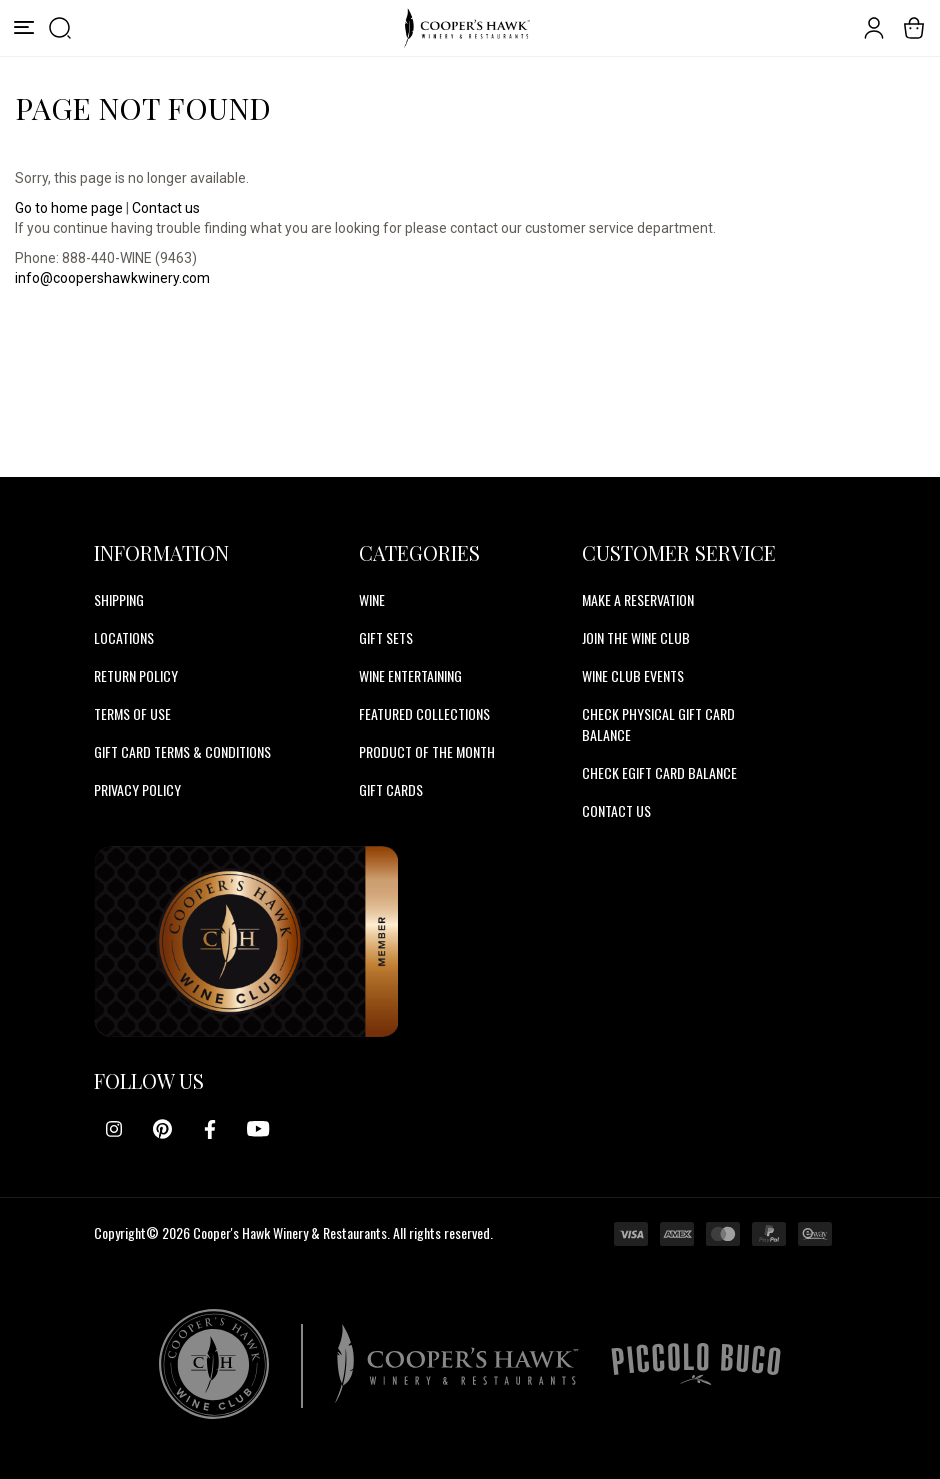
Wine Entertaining (410, 675)
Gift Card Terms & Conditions (182, 751)
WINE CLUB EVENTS (633, 675)
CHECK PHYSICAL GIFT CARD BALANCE (658, 724)
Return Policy (136, 675)
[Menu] (24, 28)
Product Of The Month (427, 751)
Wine (372, 599)
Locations (124, 637)
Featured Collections (424, 713)
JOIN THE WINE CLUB (636, 637)
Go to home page (69, 208)
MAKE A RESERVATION (638, 599)
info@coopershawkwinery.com (112, 278)
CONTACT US (616, 810)
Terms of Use (132, 713)
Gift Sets (386, 637)
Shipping (119, 599)
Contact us (166, 208)
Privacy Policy (137, 789)
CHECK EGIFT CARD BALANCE (659, 772)
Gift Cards (391, 789)
